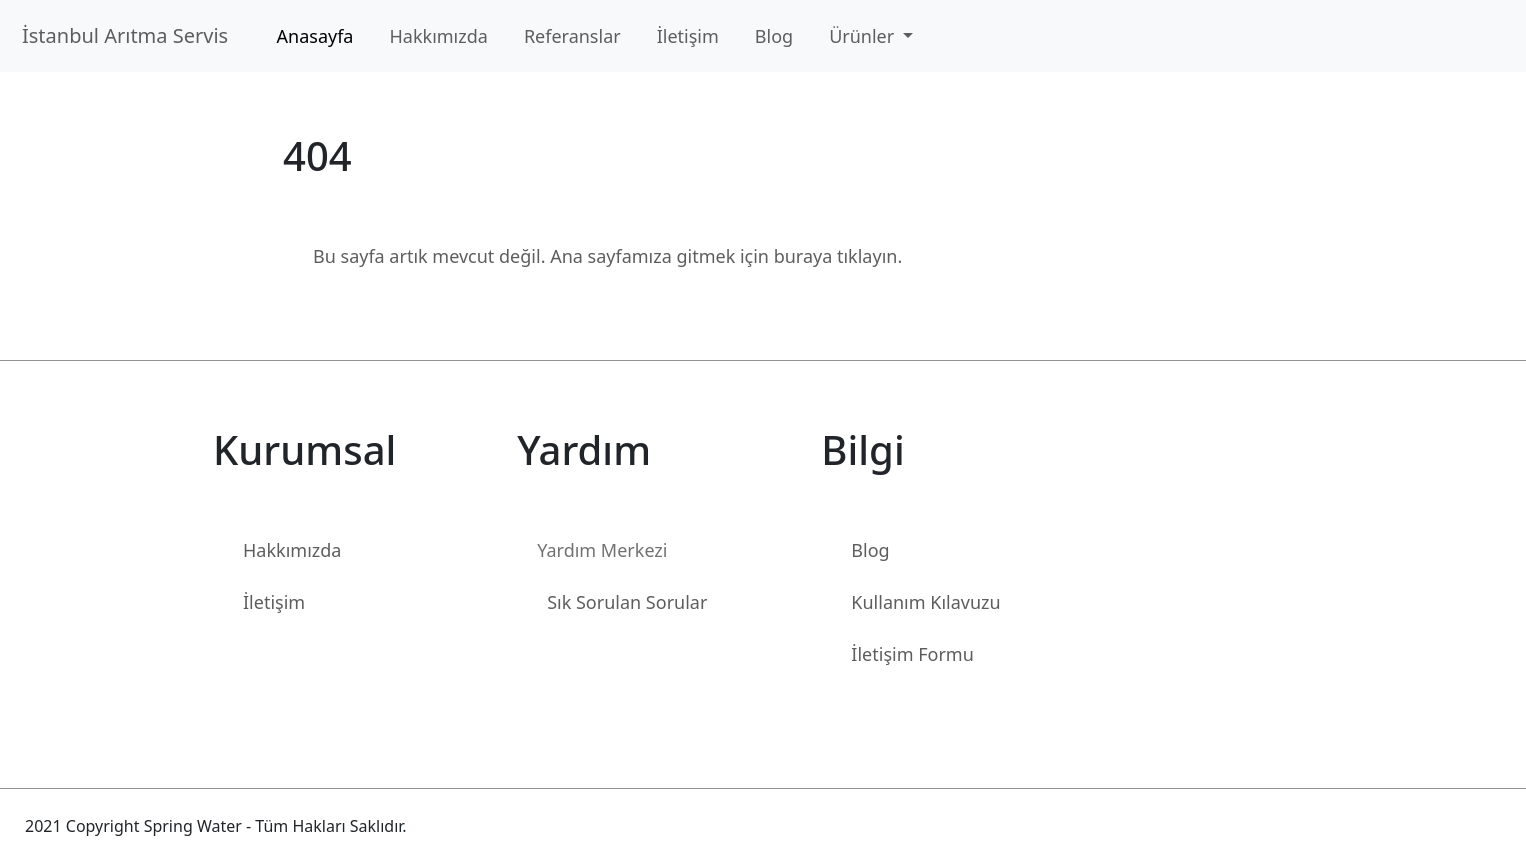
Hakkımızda (438, 36)
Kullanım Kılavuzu (925, 602)
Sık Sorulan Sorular (627, 602)
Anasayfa (315, 36)
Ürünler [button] (864, 36)
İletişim (688, 36)
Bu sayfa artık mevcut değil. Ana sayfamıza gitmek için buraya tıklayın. (607, 256)
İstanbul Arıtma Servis (130, 35)
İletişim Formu (912, 654)
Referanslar (572, 36)
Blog (774, 36)
